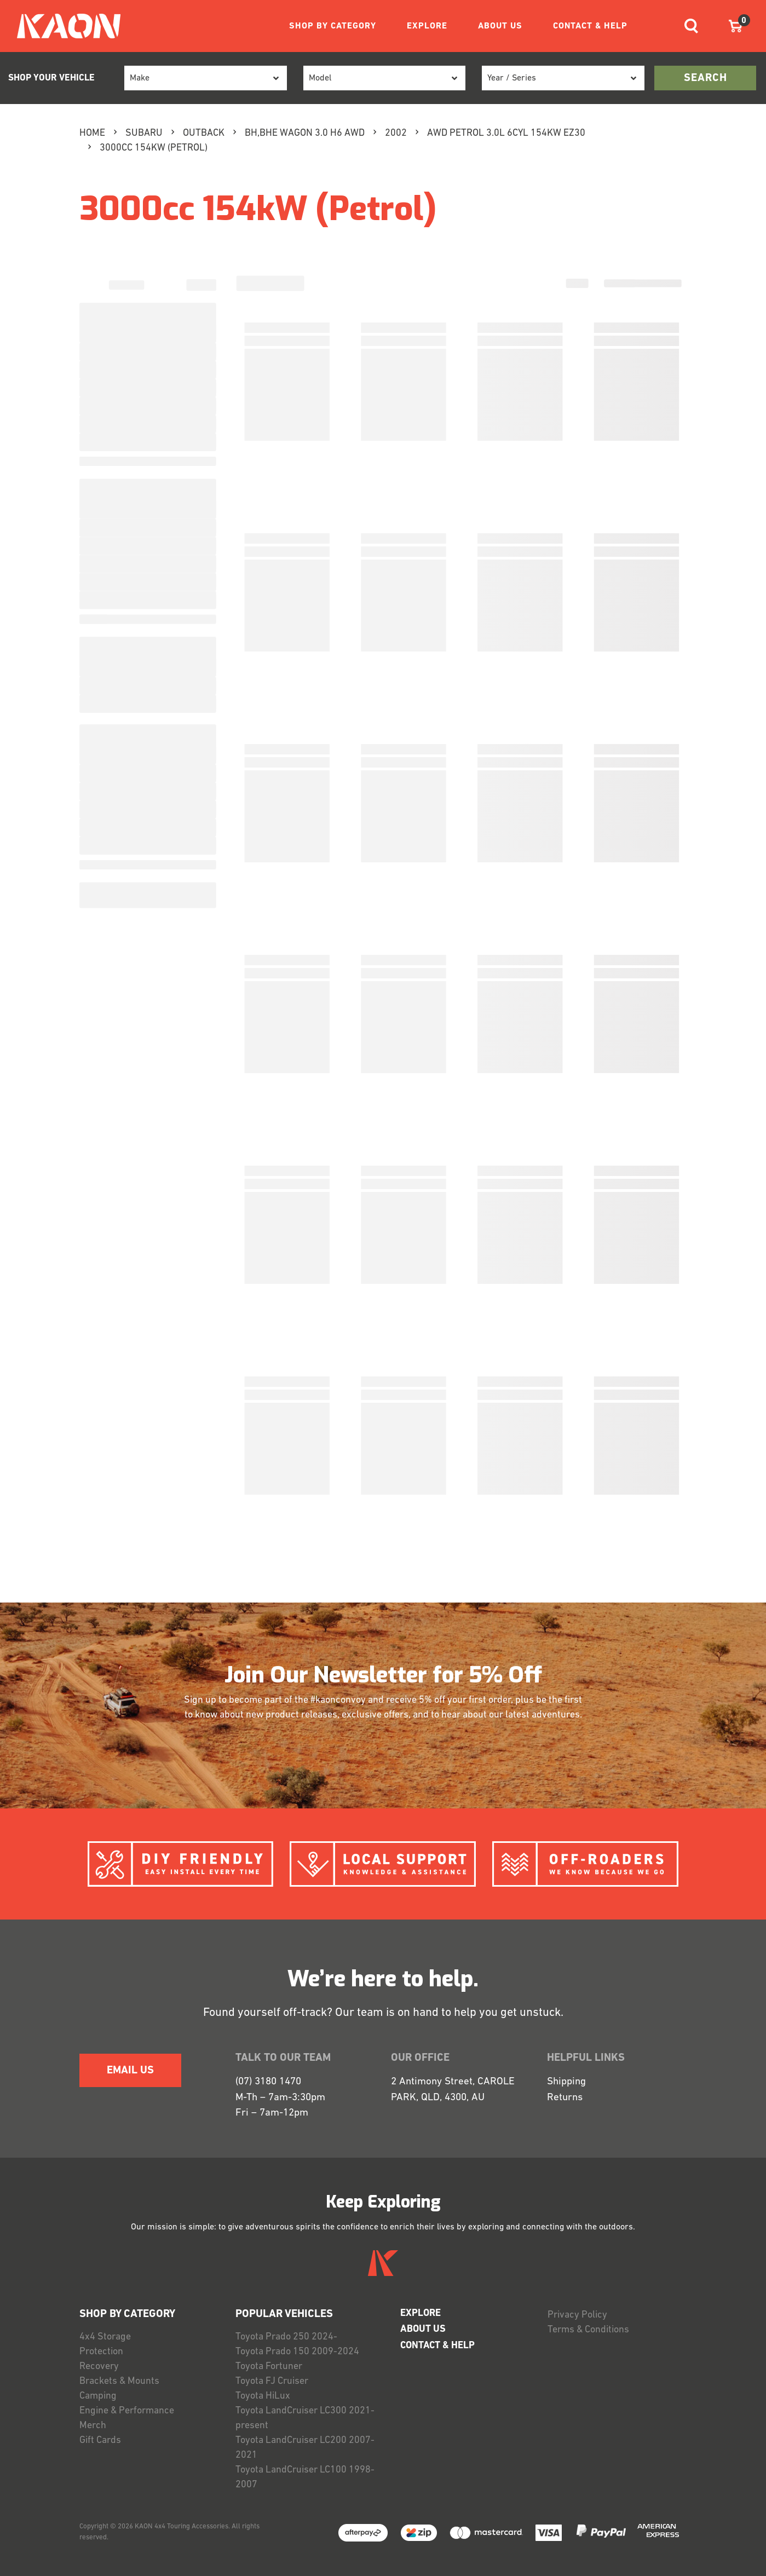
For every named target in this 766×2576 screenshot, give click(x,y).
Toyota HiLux (262, 2396)
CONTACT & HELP (590, 26)
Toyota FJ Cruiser (271, 2381)
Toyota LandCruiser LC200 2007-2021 (305, 2447)
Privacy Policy (577, 2315)
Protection (101, 2352)
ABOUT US (500, 26)
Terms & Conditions (588, 2330)
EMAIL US (130, 2070)
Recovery (99, 2366)
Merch (92, 2426)
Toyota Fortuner (268, 2366)
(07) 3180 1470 (268, 2082)
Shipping (566, 2082)
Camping (98, 2396)
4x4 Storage (105, 2337)
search (705, 78)
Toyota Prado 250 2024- (286, 2337)
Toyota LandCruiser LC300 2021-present (305, 2418)
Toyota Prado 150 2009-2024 (297, 2352)
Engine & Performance (126, 2411)
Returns (565, 2098)
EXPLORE (427, 26)
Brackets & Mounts (119, 2381)
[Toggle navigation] (691, 26)
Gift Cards (100, 2440)
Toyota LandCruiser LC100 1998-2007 (305, 2477)
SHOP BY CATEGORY (332, 26)
